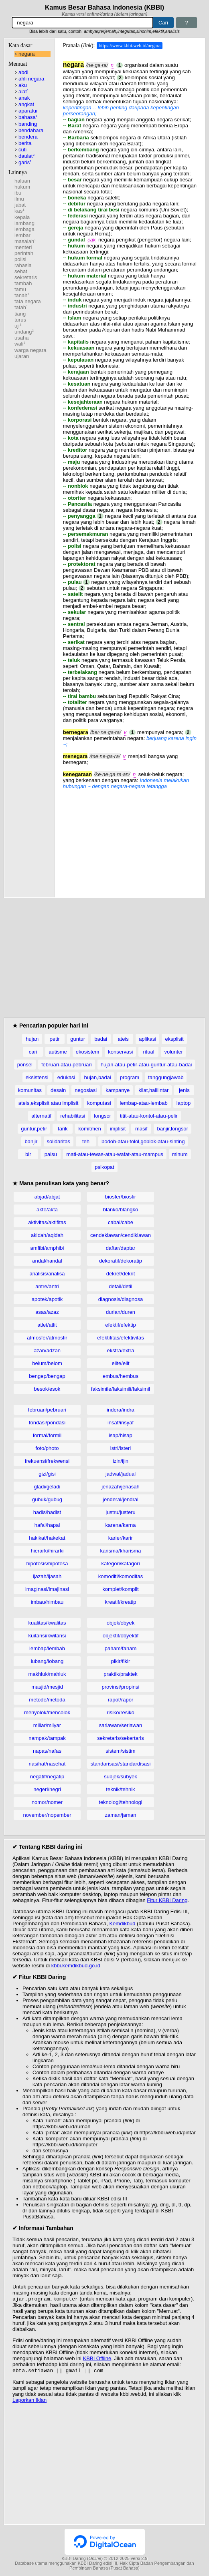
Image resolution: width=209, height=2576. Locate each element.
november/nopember (47, 1815)
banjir (31, 1141)
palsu (51, 1154)
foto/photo (47, 1448)
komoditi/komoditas (120, 1576)
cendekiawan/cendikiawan (120, 1235)
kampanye (118, 1090)
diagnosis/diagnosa (120, 1299)
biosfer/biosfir (120, 1197)
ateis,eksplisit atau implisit (48, 1103)
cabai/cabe (120, 1222)
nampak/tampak (47, 1738)
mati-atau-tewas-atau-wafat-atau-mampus (114, 1154)
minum (180, 1154)
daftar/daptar (121, 1248)
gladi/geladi (47, 1487)
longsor (102, 1116)
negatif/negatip (47, 1777)
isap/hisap (120, 1435)
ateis (123, 1039)
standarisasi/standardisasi (121, 1764)
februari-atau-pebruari (66, 1065)
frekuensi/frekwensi (47, 1461)
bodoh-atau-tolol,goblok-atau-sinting (143, 1141)
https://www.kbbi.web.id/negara (129, 45)
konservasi (120, 1052)
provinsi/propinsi (121, 1687)
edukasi (66, 1077)
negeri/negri (47, 1789)
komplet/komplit (120, 1589)
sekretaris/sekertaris (120, 1738)
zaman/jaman (120, 1815)
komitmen (89, 1129)
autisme (58, 1052)
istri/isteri (120, 1448)
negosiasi (86, 1090)
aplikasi (147, 1039)
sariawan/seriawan (120, 1725)
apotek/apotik (47, 1299)
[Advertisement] (130, 839)
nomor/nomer (47, 1802)
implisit (118, 1129)
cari (33, 1052)
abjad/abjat (47, 1197)
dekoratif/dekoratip (120, 1261)
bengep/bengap (47, 1376)
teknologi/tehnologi (120, 1802)
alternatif (41, 1116)
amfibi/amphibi (47, 1248)
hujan (32, 1039)
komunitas (30, 1090)
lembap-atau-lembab (144, 1103)
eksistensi (37, 1077)
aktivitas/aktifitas (47, 1222)
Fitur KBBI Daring (167, 1900)
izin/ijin (120, 1461)
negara (26, 54)
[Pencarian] (82, 22)
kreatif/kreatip (120, 1602)
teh (85, 1141)
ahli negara (31, 79)
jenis (184, 1090)
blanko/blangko (120, 1210)
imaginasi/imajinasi (47, 1589)
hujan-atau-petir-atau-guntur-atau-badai (146, 1065)
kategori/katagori (120, 1563)
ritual (148, 1052)
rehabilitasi (72, 1116)
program (129, 1077)
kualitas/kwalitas (47, 1623)
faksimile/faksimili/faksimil (120, 1389)
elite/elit (120, 1363)
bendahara (30, 130)
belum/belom (47, 1363)
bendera (28, 137)
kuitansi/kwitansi (47, 1636)
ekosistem (87, 1052)
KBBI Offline (97, 2359)
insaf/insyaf (121, 1423)
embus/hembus (120, 1376)
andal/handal (47, 1261)
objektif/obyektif (121, 1636)
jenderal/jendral (120, 1499)
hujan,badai (97, 1077)
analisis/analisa (47, 1274)
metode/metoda (47, 1700)
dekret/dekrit (120, 1274)
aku (22, 85)
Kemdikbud (122, 1923)
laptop (184, 1103)
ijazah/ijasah (47, 1576)
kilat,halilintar (153, 1090)
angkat (26, 104)
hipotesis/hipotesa (47, 1563)
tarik (63, 1129)
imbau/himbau (47, 1602)
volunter (173, 1052)
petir (55, 1039)
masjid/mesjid (47, 1687)
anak (24, 98)
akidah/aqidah (47, 1235)
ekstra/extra (120, 1350)
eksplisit (174, 1039)
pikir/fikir (120, 1661)
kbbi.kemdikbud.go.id (75, 1966)
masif (141, 1129)
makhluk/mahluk (47, 1674)
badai (100, 1039)
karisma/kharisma (120, 1551)
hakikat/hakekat (47, 1538)
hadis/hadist (47, 1512)
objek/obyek (120, 1623)
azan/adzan (47, 1350)
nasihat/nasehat (47, 1764)
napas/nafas (47, 1751)
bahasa (27, 117)
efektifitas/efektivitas (120, 1338)
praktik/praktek (120, 1674)
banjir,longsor (172, 1129)
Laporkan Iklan (29, 2402)
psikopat (104, 1167)
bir (28, 1154)
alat (23, 91)
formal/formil (47, 1435)
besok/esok (47, 1389)
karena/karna (121, 1525)
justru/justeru (120, 1512)
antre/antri (47, 1286)
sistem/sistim (120, 1751)
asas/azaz (47, 1312)
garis (25, 162)
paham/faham (121, 1648)
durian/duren (120, 1312)
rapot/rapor (121, 1700)
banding (27, 124)
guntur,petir (34, 1129)
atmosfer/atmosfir (47, 1338)
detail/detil (120, 1286)
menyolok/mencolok (47, 1712)
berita (25, 143)
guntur (77, 1039)
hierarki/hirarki (47, 1551)
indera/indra (120, 1410)
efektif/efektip (120, 1325)
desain (58, 1090)
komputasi (99, 1103)
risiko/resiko (120, 1712)
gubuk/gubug (47, 1499)
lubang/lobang (47, 1661)
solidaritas (59, 1141)
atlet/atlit (47, 1325)
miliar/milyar (47, 1725)
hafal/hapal (47, 1525)
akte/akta (47, 1210)
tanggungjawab (165, 1077)
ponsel (24, 1065)
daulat (26, 156)
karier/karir (120, 1538)
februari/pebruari (47, 1410)
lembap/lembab (47, 1648)
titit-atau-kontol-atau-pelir (149, 1116)
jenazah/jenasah (120, 1487)
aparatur (28, 111)
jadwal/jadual (121, 1474)
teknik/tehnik (120, 1789)
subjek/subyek (120, 1777)
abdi (23, 72)
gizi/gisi (47, 1474)
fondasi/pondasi (47, 1423)
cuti (22, 150)
